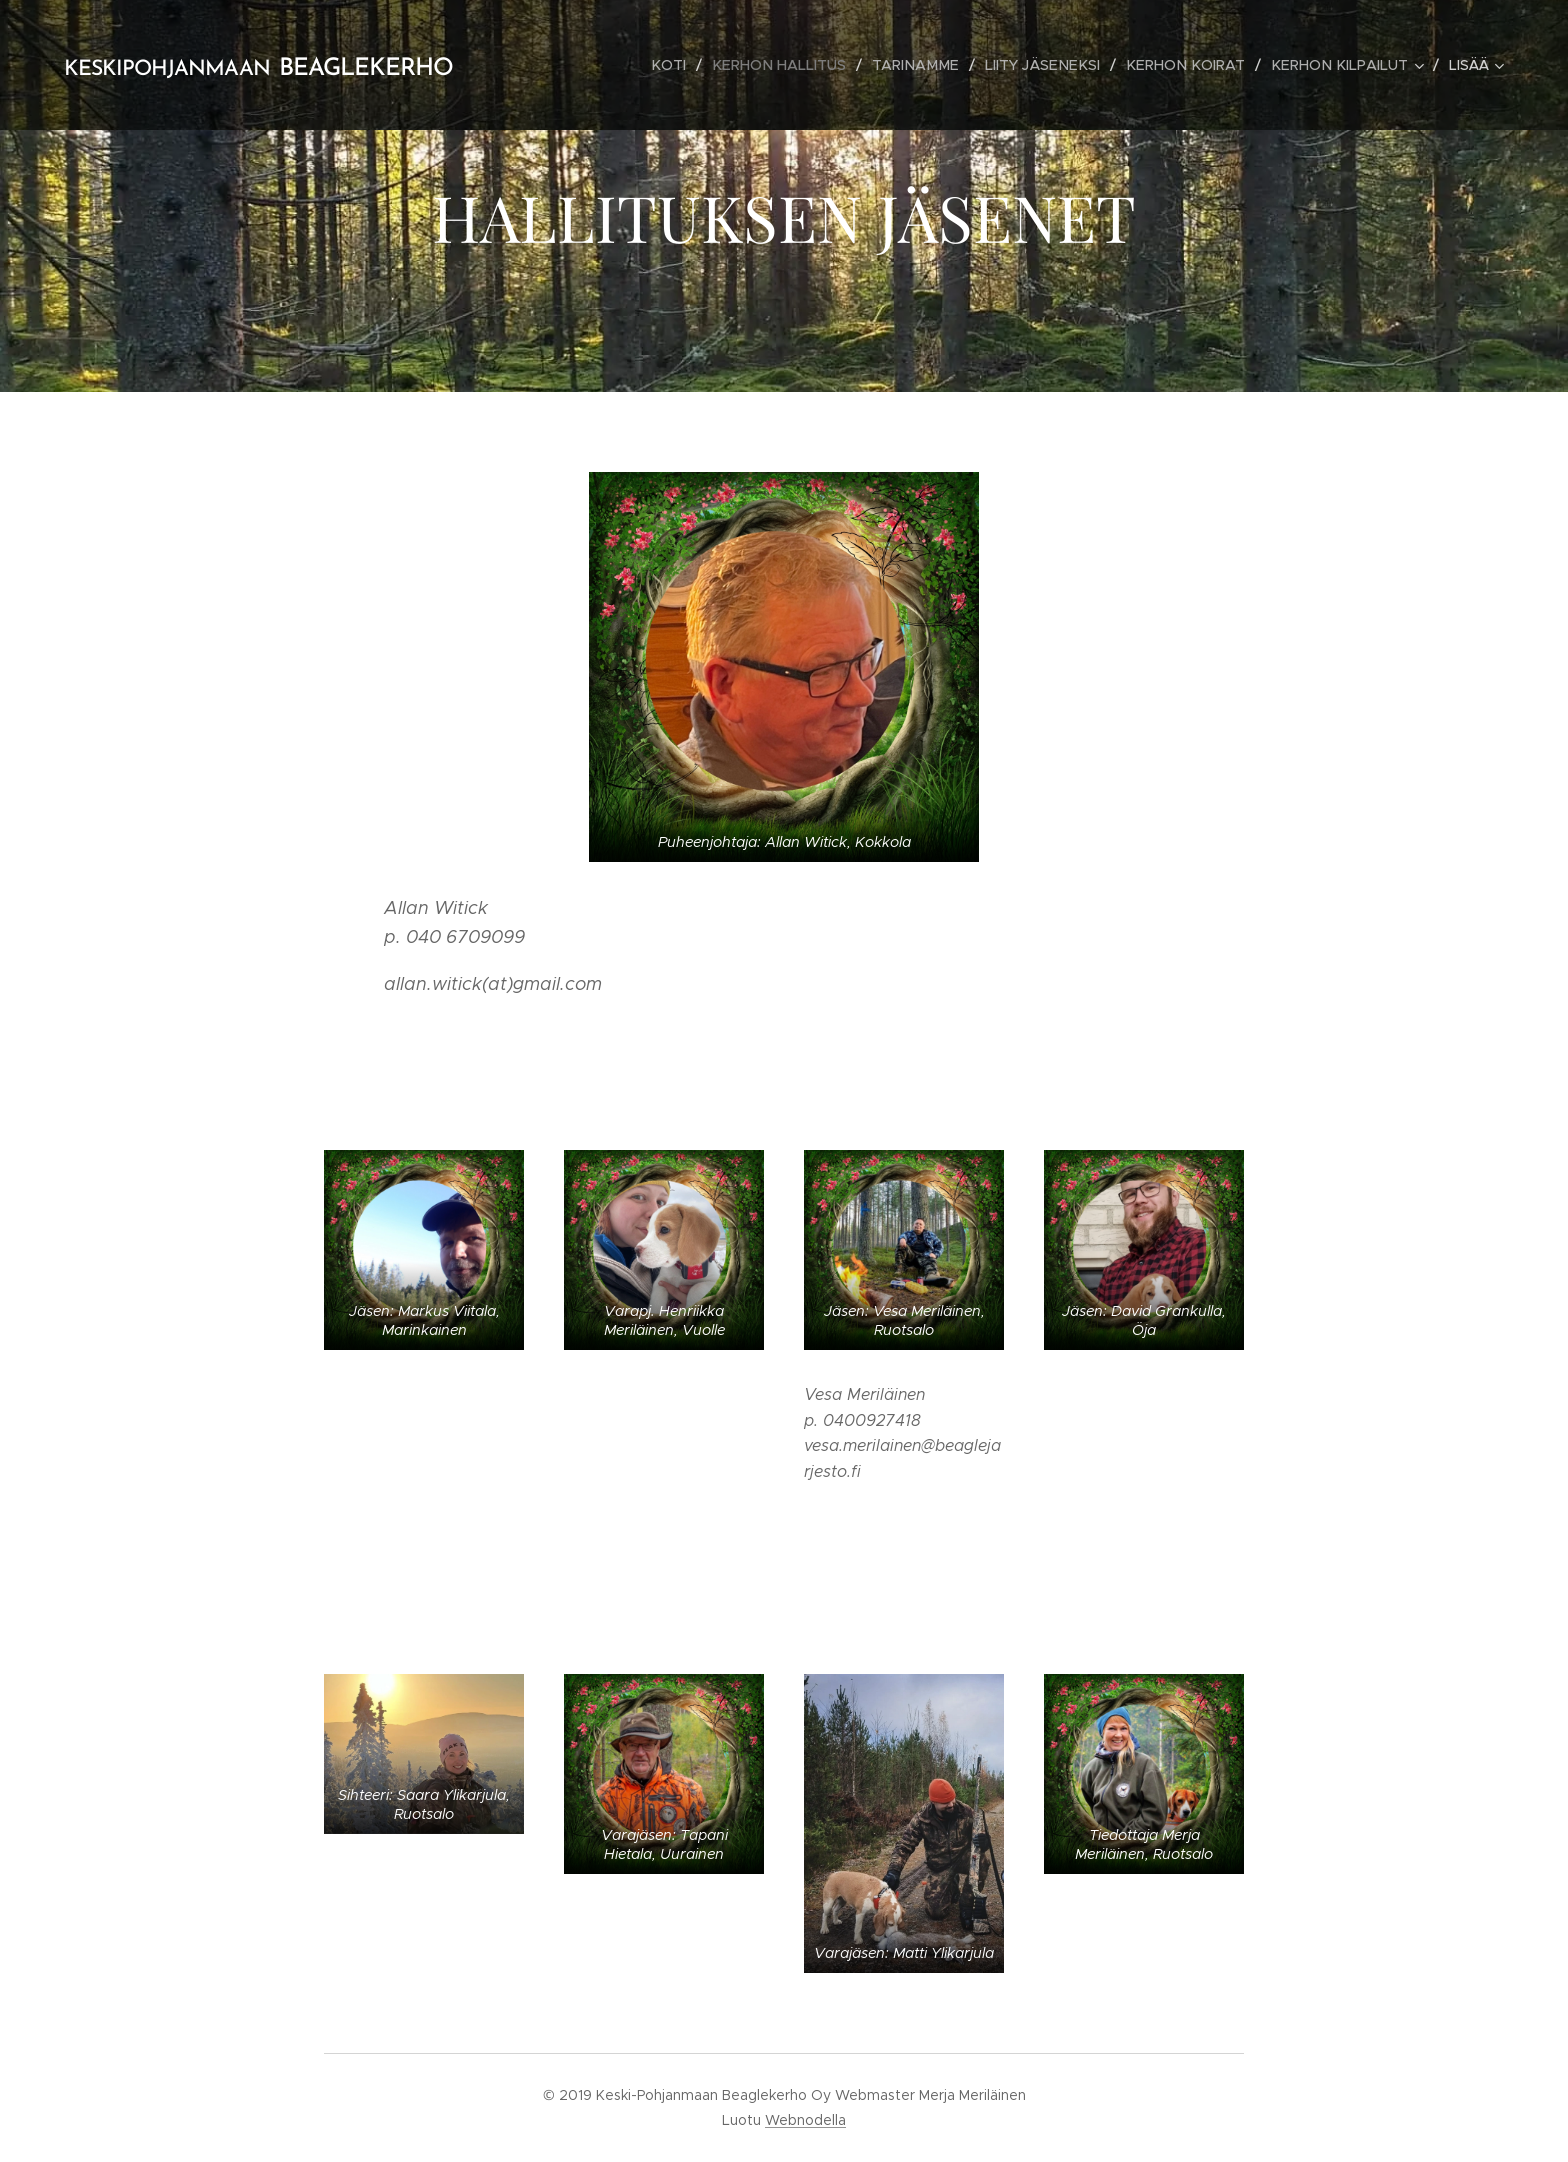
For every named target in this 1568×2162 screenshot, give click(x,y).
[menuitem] (694, 65)
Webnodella (805, 2120)
